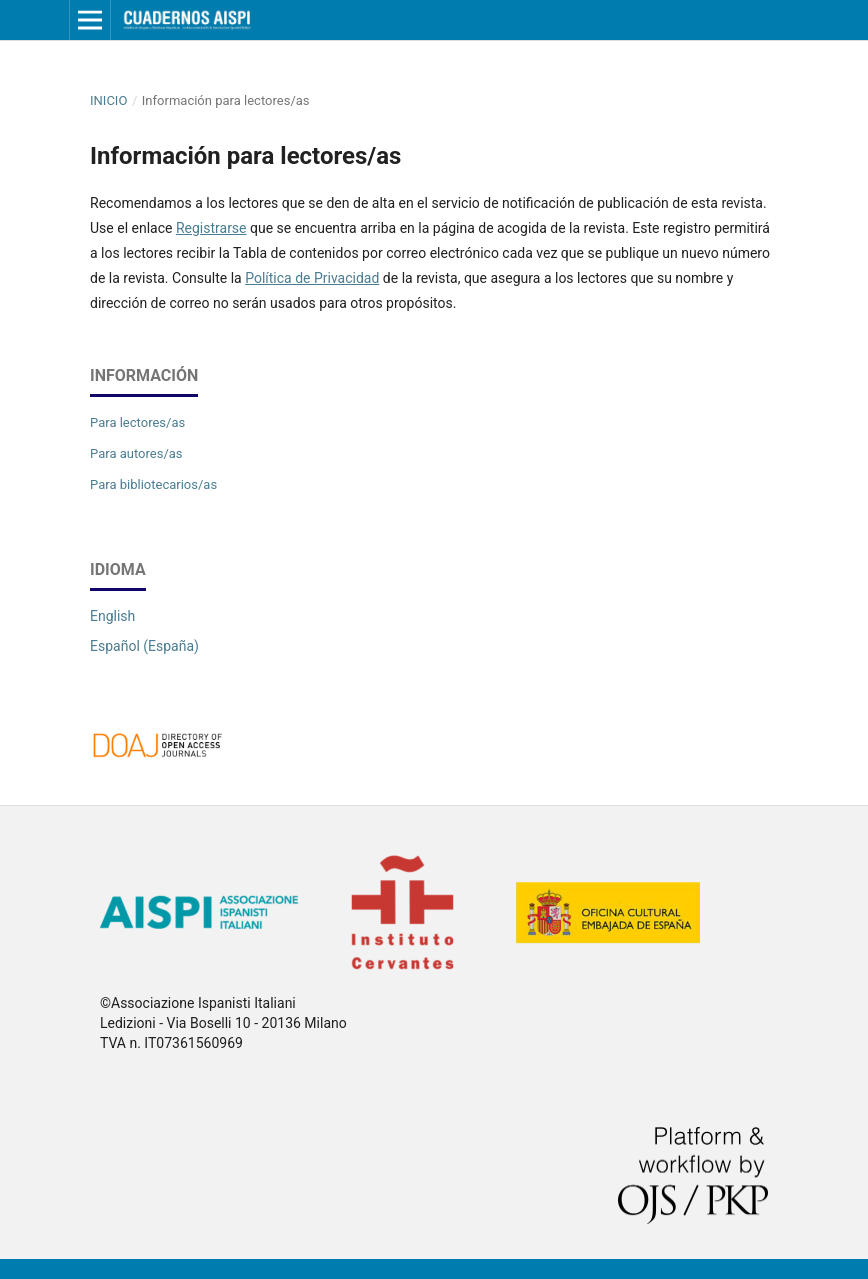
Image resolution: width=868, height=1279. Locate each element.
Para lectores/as (137, 422)
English (112, 616)
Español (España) (144, 646)
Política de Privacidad (312, 278)
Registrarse (211, 228)
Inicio (108, 100)
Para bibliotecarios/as (153, 484)
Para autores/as (136, 453)
